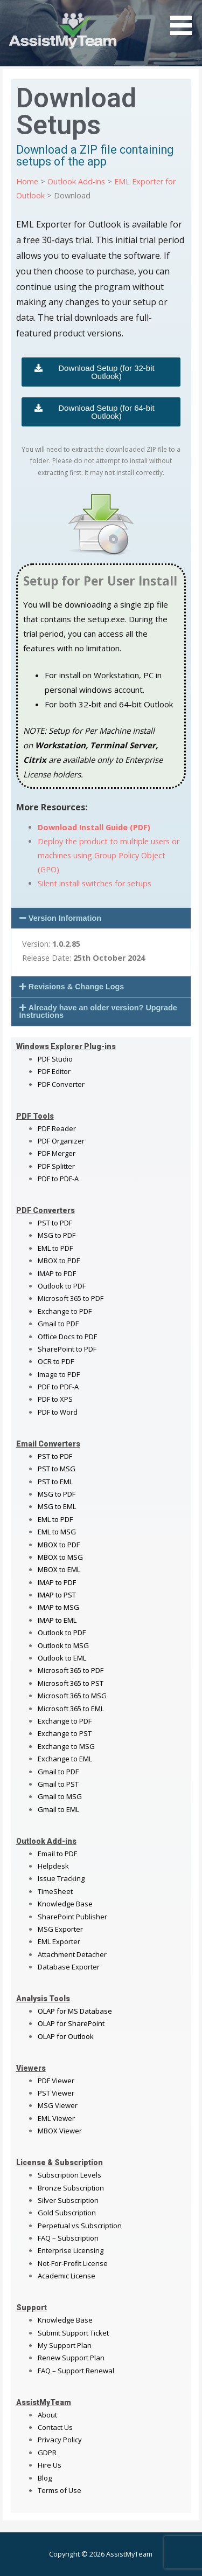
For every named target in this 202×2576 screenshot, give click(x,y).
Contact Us (55, 2427)
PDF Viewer (56, 2080)
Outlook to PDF (62, 1286)
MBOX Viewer (60, 2131)
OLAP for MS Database (75, 2011)
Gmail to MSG (60, 1796)
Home (27, 181)
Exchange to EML (65, 1759)
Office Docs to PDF (67, 1336)
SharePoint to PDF (67, 1349)
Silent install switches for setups (94, 883)
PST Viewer (56, 2093)
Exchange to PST (65, 1733)
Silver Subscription (68, 2200)
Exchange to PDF (65, 1311)
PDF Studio (55, 1059)
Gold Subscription (67, 2212)
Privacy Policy (60, 2439)
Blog (45, 2478)
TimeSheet (55, 1891)
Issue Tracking (61, 1878)
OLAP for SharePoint (71, 2023)
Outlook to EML (62, 1658)
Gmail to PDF (58, 1771)
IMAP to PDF (57, 1273)
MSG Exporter (60, 1929)
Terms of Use (59, 2490)
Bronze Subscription (71, 2188)
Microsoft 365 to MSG (72, 1695)
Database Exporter (69, 1967)
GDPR (47, 2452)
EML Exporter (59, 1941)
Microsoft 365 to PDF (70, 1670)
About (47, 2415)
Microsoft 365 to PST (70, 1683)
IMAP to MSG (58, 1607)
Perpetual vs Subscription (80, 2225)
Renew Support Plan (71, 2358)
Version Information (65, 918)
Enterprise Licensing (70, 2250)
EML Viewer (56, 2118)
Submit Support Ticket (73, 2333)
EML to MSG (57, 1532)
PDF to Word (58, 1412)
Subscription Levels (69, 2175)
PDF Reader (57, 1128)
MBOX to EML (59, 1569)
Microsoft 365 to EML (71, 1708)
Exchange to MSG (66, 1746)
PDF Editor (54, 1071)
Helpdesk (53, 1866)
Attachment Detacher (72, 1954)
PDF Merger (56, 1153)
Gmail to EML (58, 1809)
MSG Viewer (58, 2105)
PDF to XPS (55, 1399)
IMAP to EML (57, 1620)
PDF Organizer (61, 1141)
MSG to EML (57, 1506)
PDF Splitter (56, 1166)
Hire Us (49, 2465)
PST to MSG (56, 1468)
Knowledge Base (65, 1904)
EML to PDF (55, 1248)
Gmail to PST (58, 1784)
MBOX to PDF (59, 1260)
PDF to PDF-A (58, 1178)
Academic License (66, 2276)
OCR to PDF (56, 1361)
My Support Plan (65, 2345)
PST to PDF (55, 1223)
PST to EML (55, 1481)
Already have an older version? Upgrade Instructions (98, 1011)
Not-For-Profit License (73, 2263)
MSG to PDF (56, 1235)
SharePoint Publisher (72, 1916)
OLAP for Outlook (66, 2036)
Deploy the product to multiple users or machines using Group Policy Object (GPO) (108, 855)
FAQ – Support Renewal (76, 2370)
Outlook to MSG (63, 1645)
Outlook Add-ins (76, 181)
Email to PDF (57, 1853)
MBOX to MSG (60, 1557)
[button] (101, 918)
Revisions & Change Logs (76, 986)
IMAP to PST (57, 1595)
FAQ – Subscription (68, 2238)
